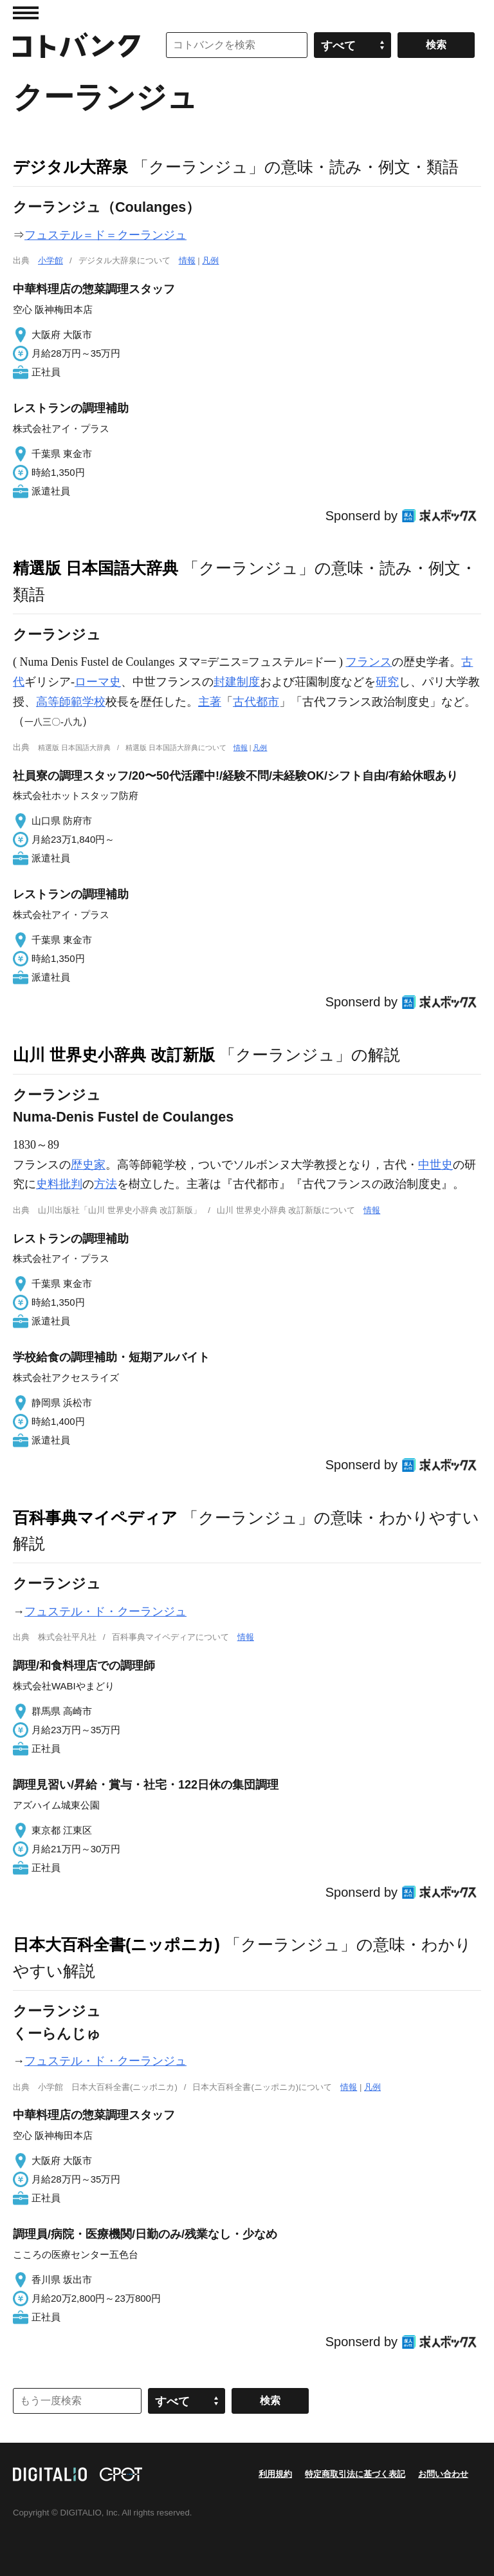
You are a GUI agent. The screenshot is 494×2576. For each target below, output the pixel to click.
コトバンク (76, 45)
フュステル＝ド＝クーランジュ (105, 235)
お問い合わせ (443, 2474)
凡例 (210, 260)
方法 (105, 1184)
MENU (26, 13)
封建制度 (237, 681)
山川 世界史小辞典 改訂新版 (114, 1055)
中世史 (435, 1164)
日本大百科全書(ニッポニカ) (116, 1944)
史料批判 (59, 1184)
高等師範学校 (70, 701)
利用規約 (275, 2474)
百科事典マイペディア (95, 1518)
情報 (187, 260)
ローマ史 (98, 681)
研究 (387, 681)
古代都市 (256, 701)
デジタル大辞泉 (70, 167)
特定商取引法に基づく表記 (355, 2474)
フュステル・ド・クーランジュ (105, 1611)
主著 (209, 701)
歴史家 (88, 1164)
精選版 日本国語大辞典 (95, 568)
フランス (368, 661)
